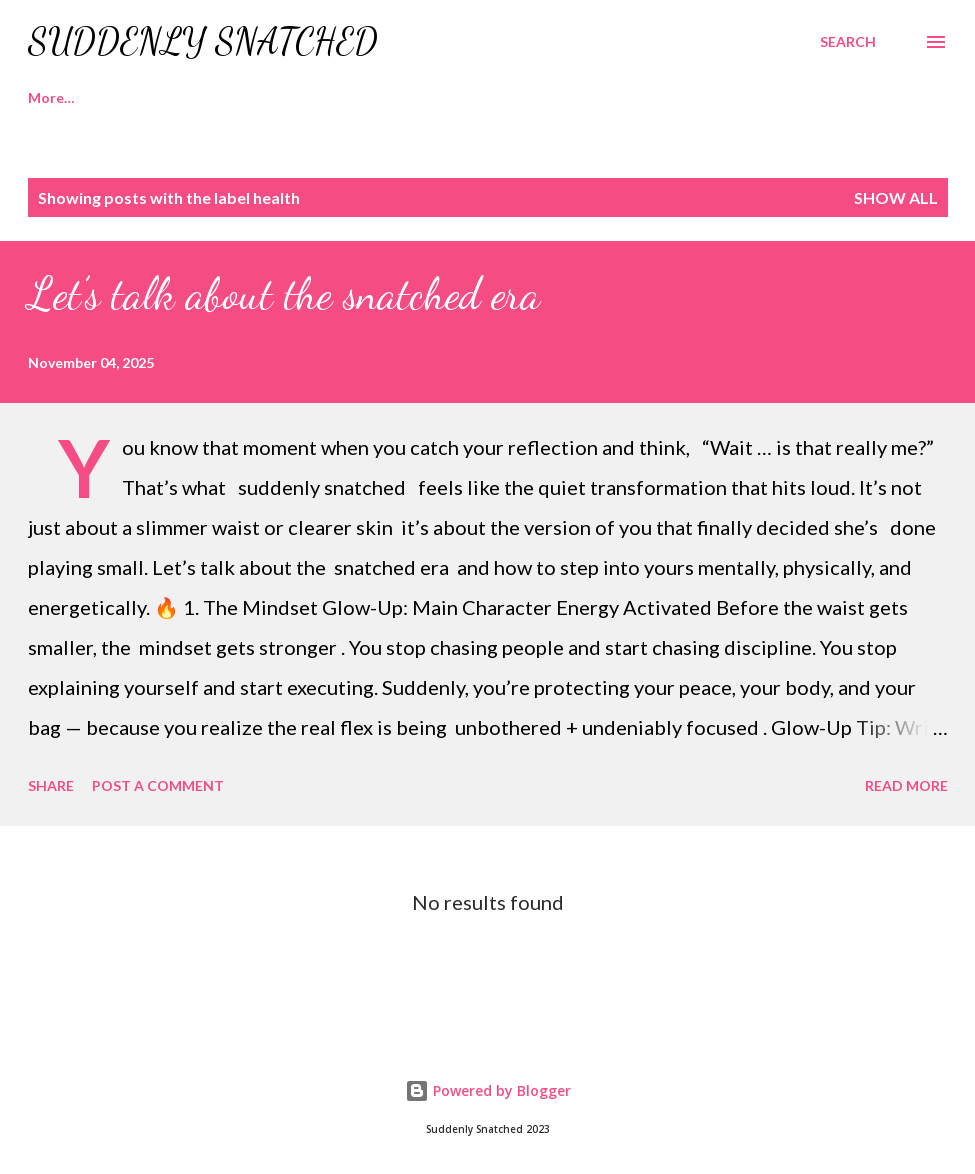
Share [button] (51, 785)
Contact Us (500, 97)
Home (48, 97)
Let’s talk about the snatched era (284, 294)
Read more (906, 785)
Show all (896, 197)
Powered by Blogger (488, 1090)
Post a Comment (158, 785)
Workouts (269, 97)
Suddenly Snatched (203, 41)
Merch (383, 97)
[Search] (848, 42)
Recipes (151, 97)
